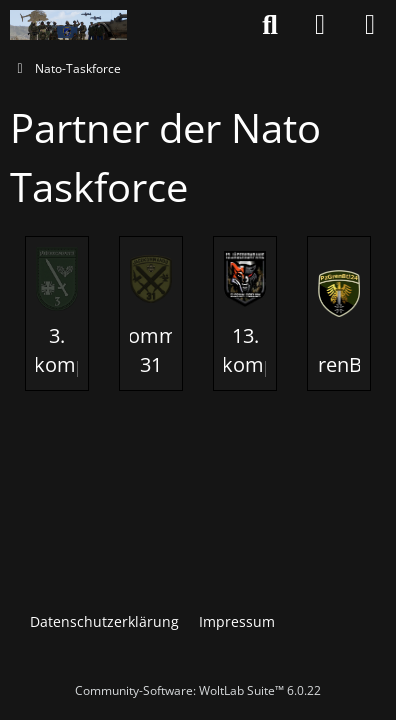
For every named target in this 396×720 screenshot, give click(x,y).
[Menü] (370, 25)
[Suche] (270, 25)
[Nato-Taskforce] (68, 25)
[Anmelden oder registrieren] (320, 25)
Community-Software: (198, 690)
